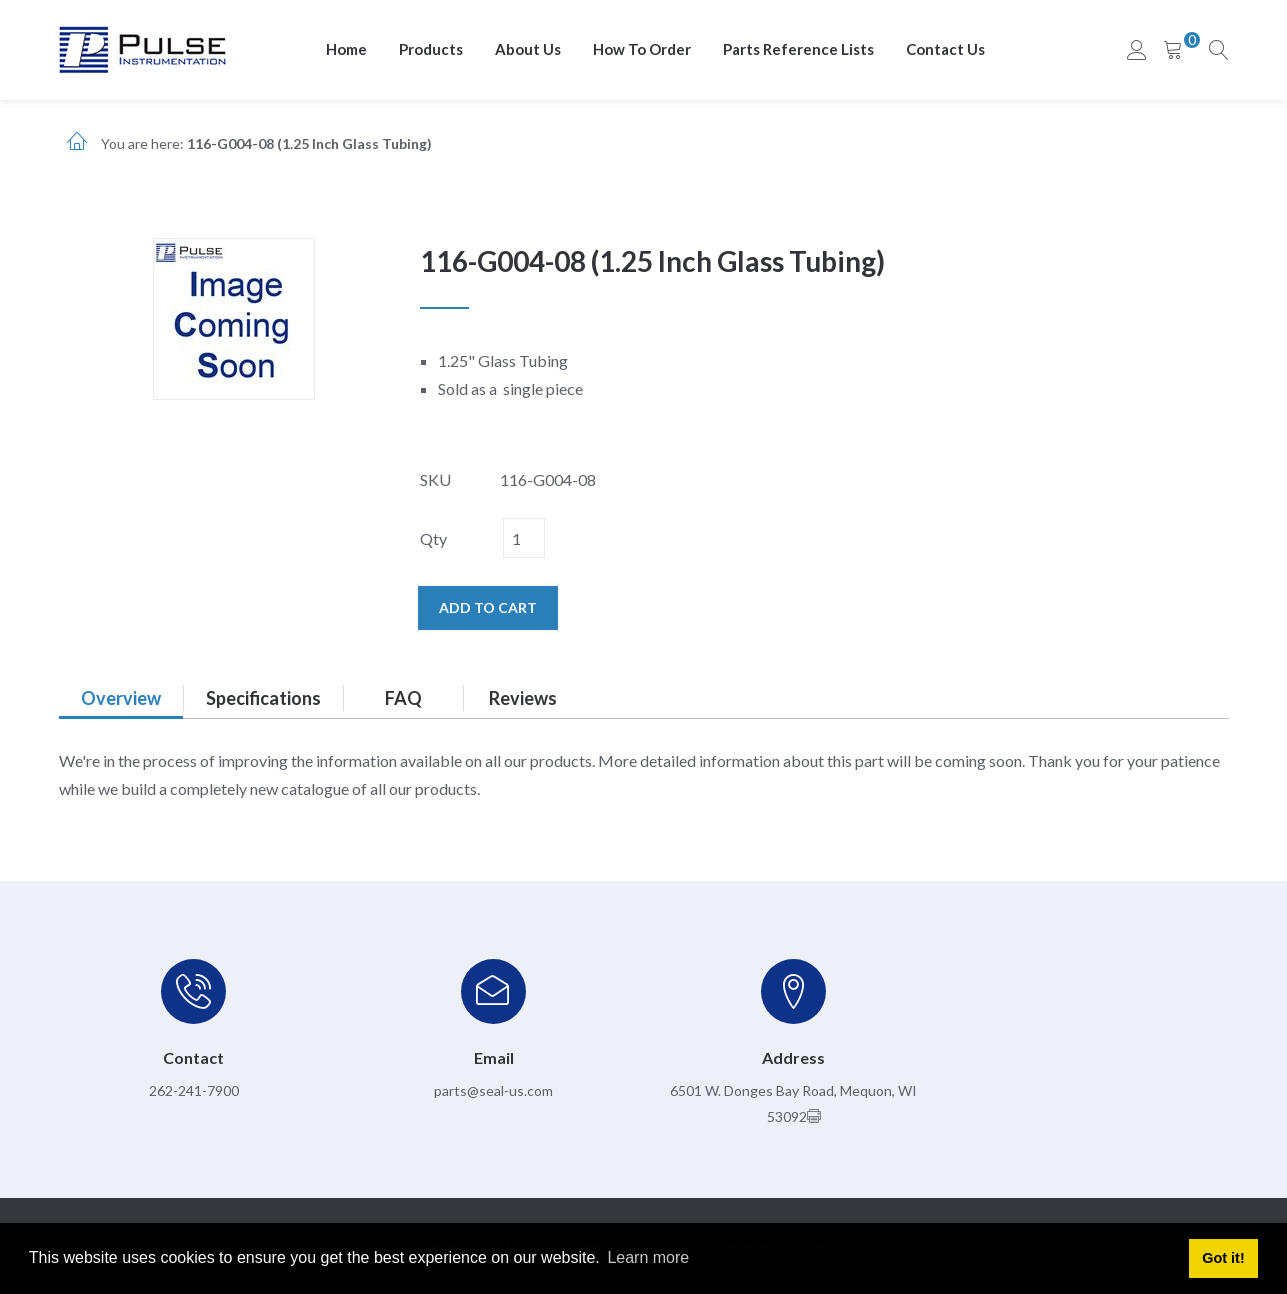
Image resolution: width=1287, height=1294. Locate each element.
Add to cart (488, 607)
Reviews (523, 698)
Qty (433, 538)
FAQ (403, 698)
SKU (435, 479)
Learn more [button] (648, 1257)
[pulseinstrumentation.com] (142, 48)
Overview (121, 698)
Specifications (263, 698)
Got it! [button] (1223, 1258)
